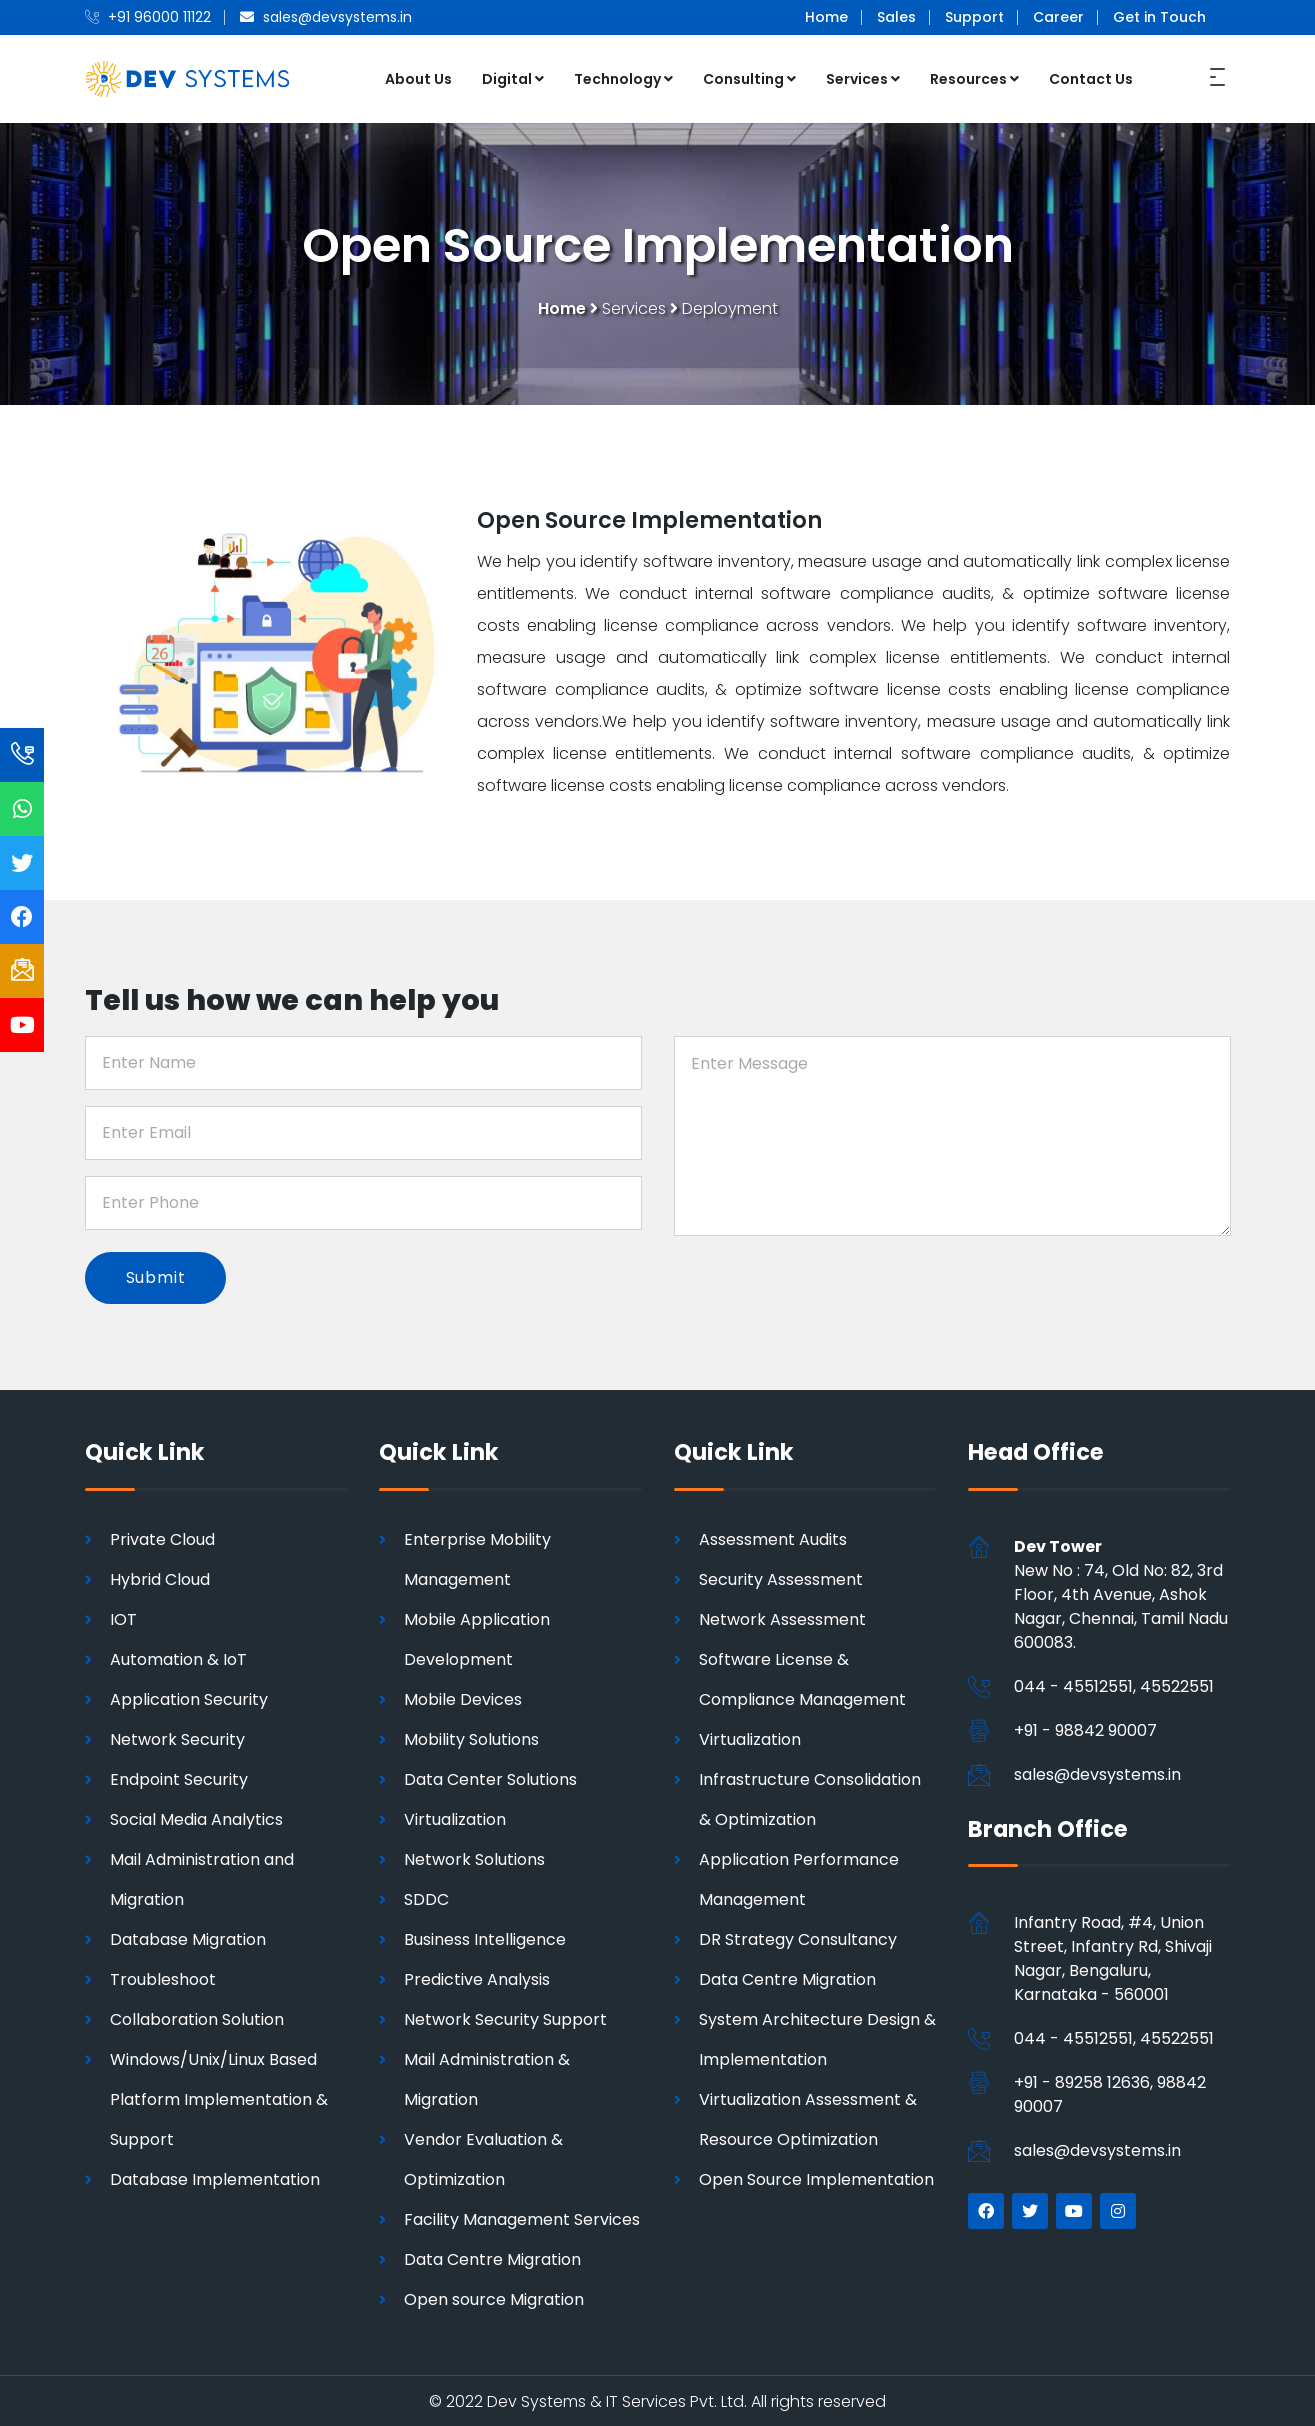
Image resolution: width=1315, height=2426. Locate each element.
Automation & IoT (178, 1657)
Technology (623, 78)
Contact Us (1091, 78)
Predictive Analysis (477, 1977)
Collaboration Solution (197, 2017)
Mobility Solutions (471, 1737)
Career (1058, 17)
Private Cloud (162, 1537)
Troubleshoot (163, 1977)
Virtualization (455, 1817)
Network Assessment (782, 1617)
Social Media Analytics (196, 1817)
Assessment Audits (773, 1537)
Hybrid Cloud (160, 1577)
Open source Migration (494, 2297)
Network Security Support (505, 2017)
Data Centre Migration (492, 2257)
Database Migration (188, 1937)
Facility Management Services (522, 2217)
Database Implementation (215, 2177)
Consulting (749, 78)
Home (826, 17)
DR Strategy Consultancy (798, 1937)
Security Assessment (781, 1577)
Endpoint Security (179, 1777)
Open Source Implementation (816, 2177)
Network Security (177, 1737)
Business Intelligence (485, 1937)
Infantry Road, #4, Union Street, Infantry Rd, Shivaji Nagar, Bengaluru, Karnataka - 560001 (1113, 1957)
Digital (513, 78)
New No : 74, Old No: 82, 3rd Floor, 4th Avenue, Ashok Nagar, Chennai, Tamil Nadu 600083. (1121, 1592)
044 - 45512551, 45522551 (1114, 1684)
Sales (896, 17)
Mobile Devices (463, 1697)
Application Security (189, 1697)
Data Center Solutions (490, 1777)
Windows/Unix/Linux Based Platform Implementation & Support (219, 2097)
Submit (157, 1275)
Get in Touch (1159, 17)
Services (863, 78)
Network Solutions (474, 1857)
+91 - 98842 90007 (1085, 1728)
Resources (974, 78)
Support (974, 17)
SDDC (426, 1897)
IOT (123, 1617)
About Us (418, 78)
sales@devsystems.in (1097, 1772)
